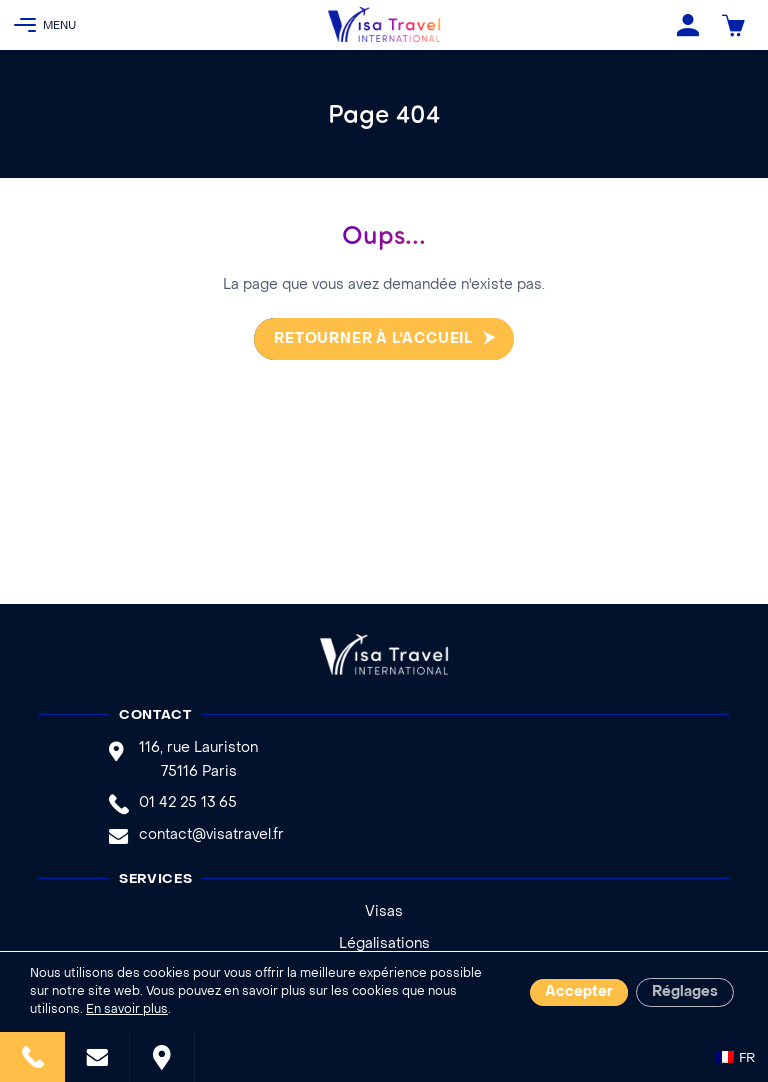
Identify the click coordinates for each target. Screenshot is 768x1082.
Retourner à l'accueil (371, 339)
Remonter (731, 993)
